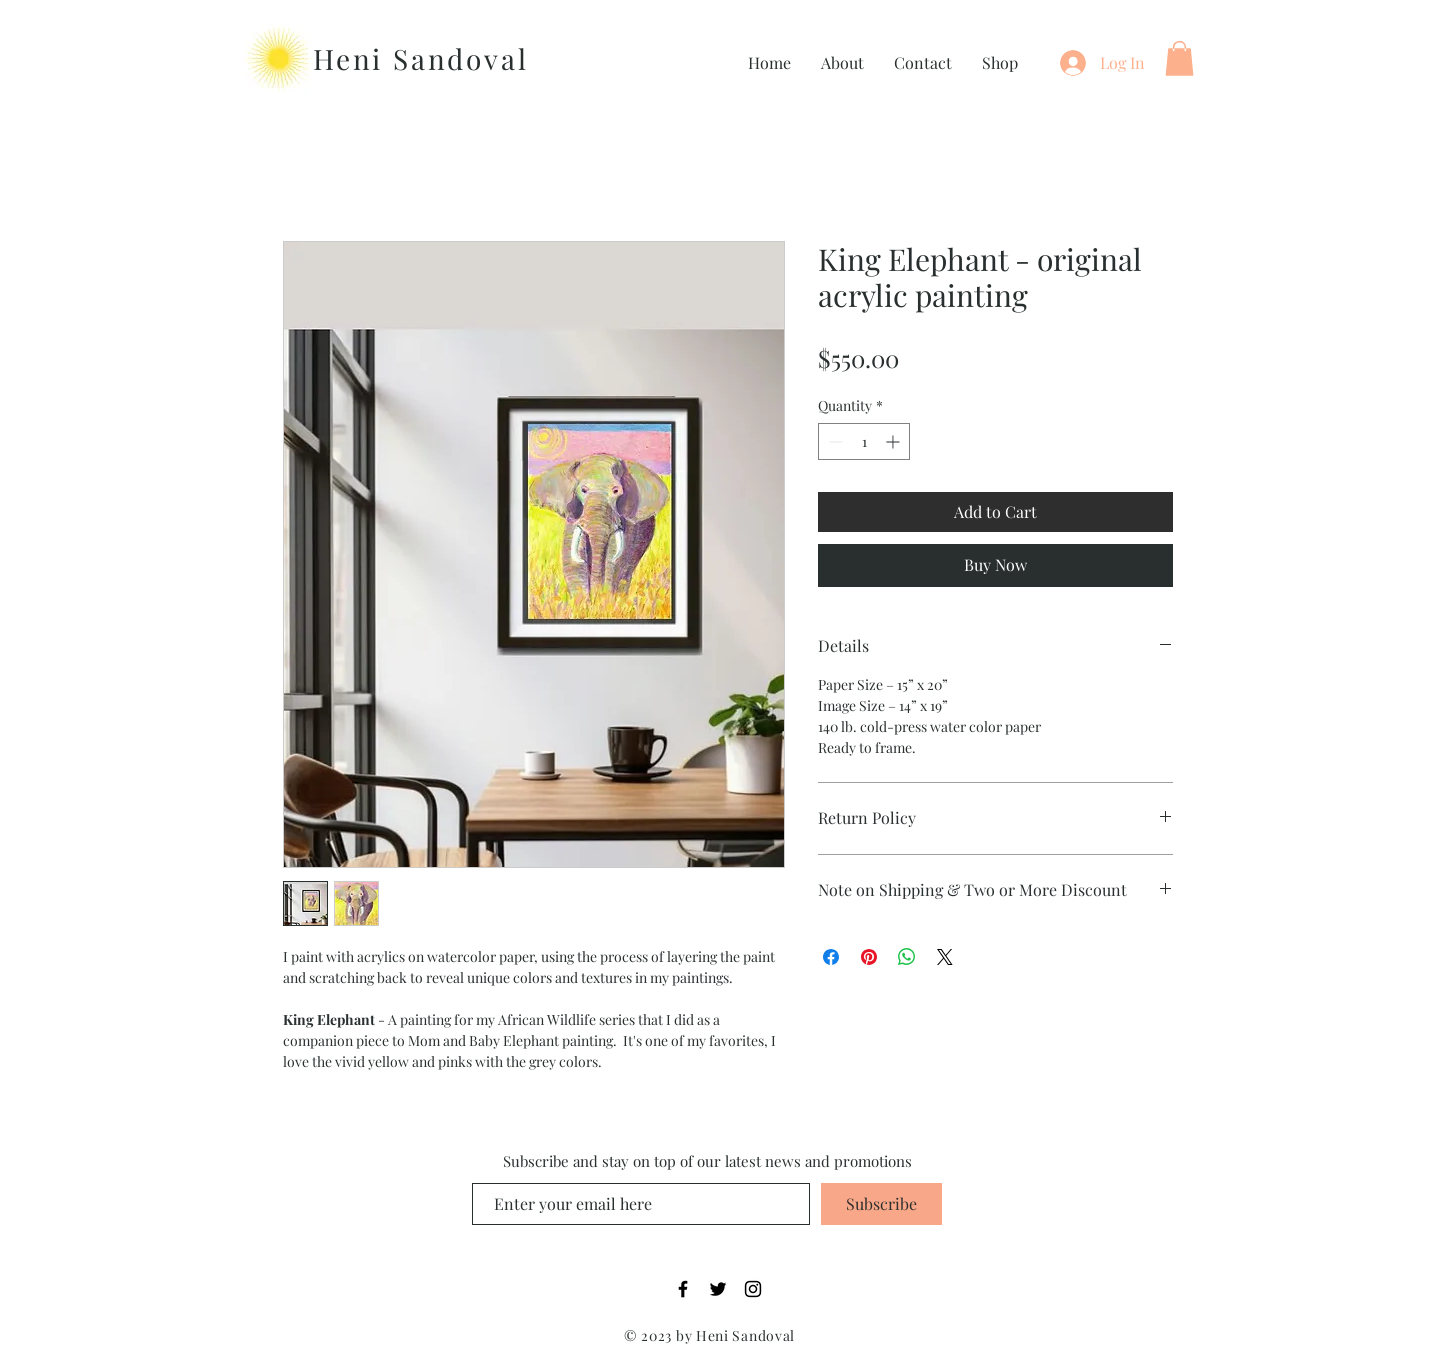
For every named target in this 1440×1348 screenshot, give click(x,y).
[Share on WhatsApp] (907, 957)
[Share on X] (945, 957)
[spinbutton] (864, 441)
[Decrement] (833, 441)
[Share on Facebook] (831, 957)
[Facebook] (683, 1289)
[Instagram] (753, 1289)
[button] (1179, 58)
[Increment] (894, 441)
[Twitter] (718, 1289)
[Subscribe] (881, 1204)
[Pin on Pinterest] (869, 957)
